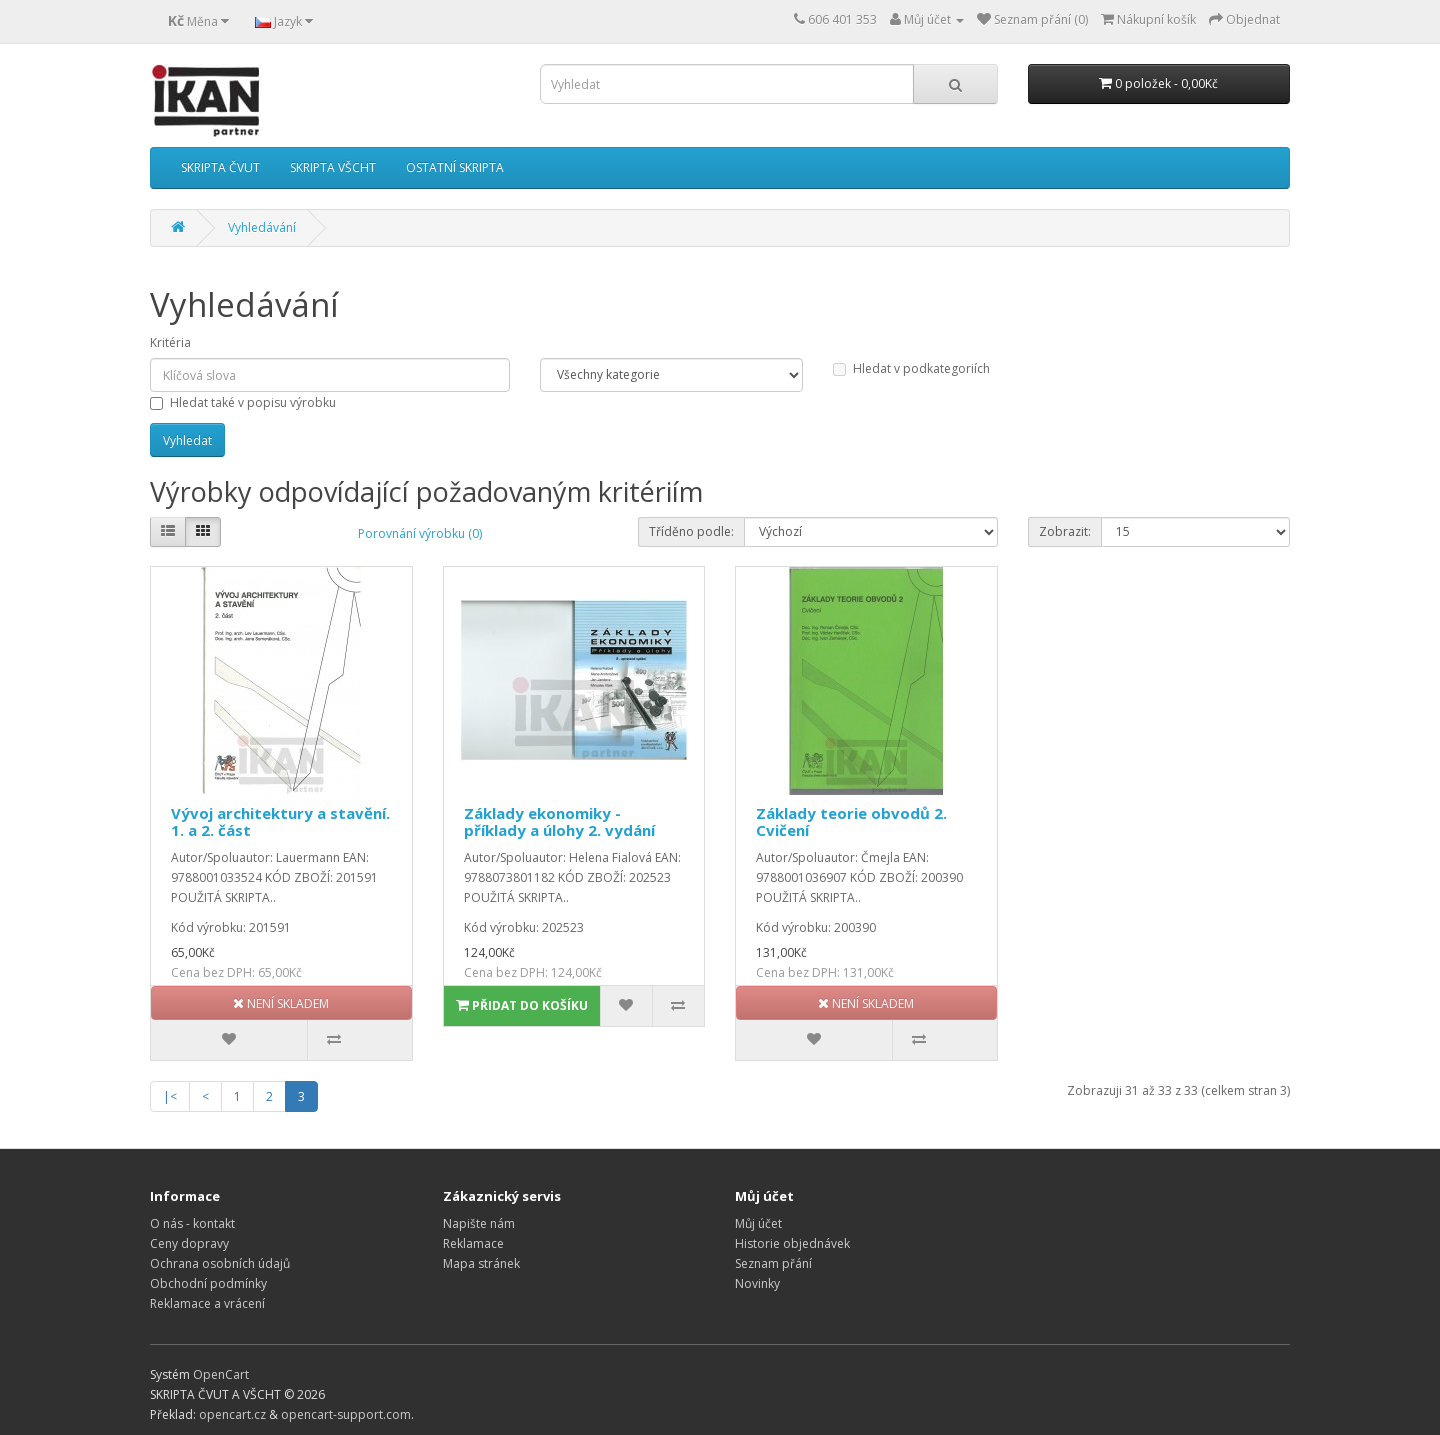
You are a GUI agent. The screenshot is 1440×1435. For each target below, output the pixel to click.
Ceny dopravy (189, 1243)
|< (170, 1096)
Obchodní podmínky (208, 1283)
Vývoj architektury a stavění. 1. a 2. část (280, 821)
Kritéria (170, 342)
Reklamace (473, 1243)
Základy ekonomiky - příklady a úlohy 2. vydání (559, 821)
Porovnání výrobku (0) (420, 533)
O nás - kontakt (192, 1223)
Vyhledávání (262, 227)
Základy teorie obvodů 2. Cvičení (851, 821)
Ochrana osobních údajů (220, 1263)
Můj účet (758, 1223)
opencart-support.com (346, 1414)
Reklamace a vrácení (207, 1303)
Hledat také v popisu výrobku (243, 402)
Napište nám (479, 1223)
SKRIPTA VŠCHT (333, 167)
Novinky (757, 1283)
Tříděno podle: (691, 531)
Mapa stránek (481, 1263)
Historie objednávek (792, 1243)
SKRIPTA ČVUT (220, 167)
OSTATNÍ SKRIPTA (455, 167)
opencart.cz (232, 1414)
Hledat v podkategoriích (911, 368)
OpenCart (221, 1374)
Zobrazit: (1065, 531)
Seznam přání (773, 1263)
